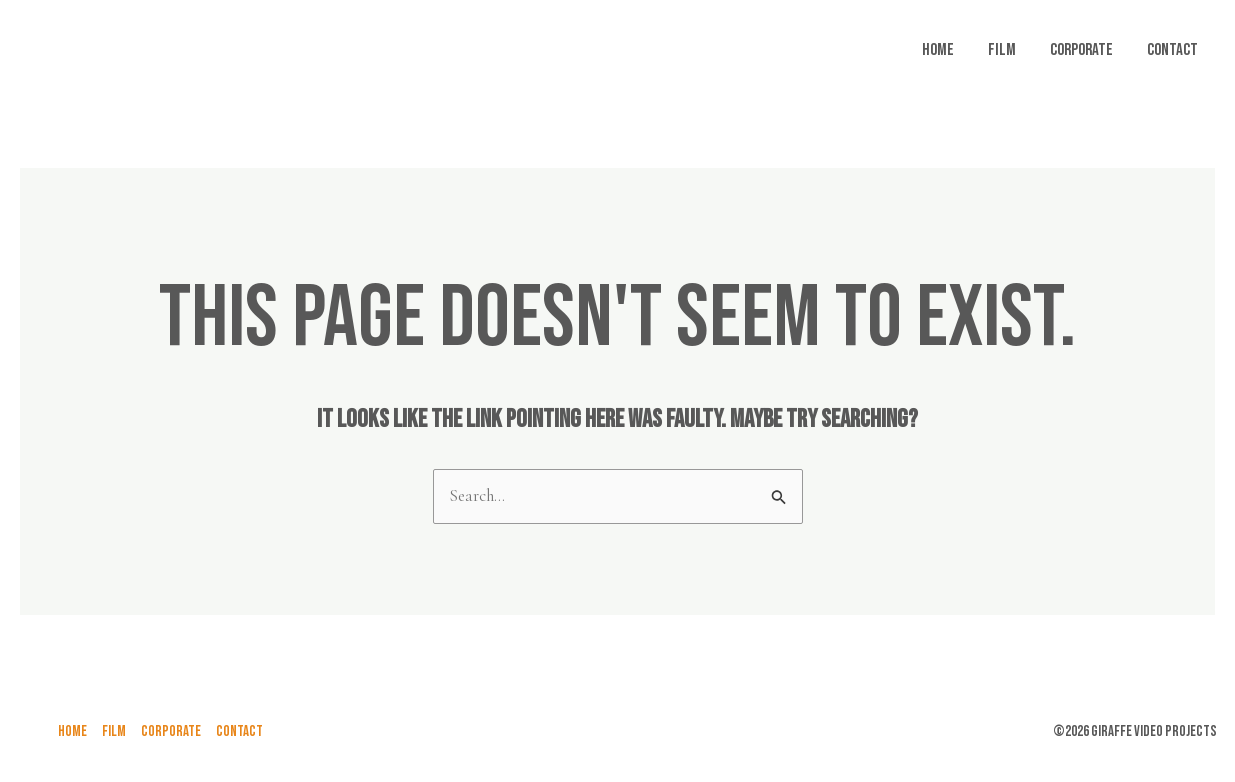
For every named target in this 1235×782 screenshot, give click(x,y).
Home (938, 50)
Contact (1172, 50)
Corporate (1081, 50)
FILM (1002, 50)
